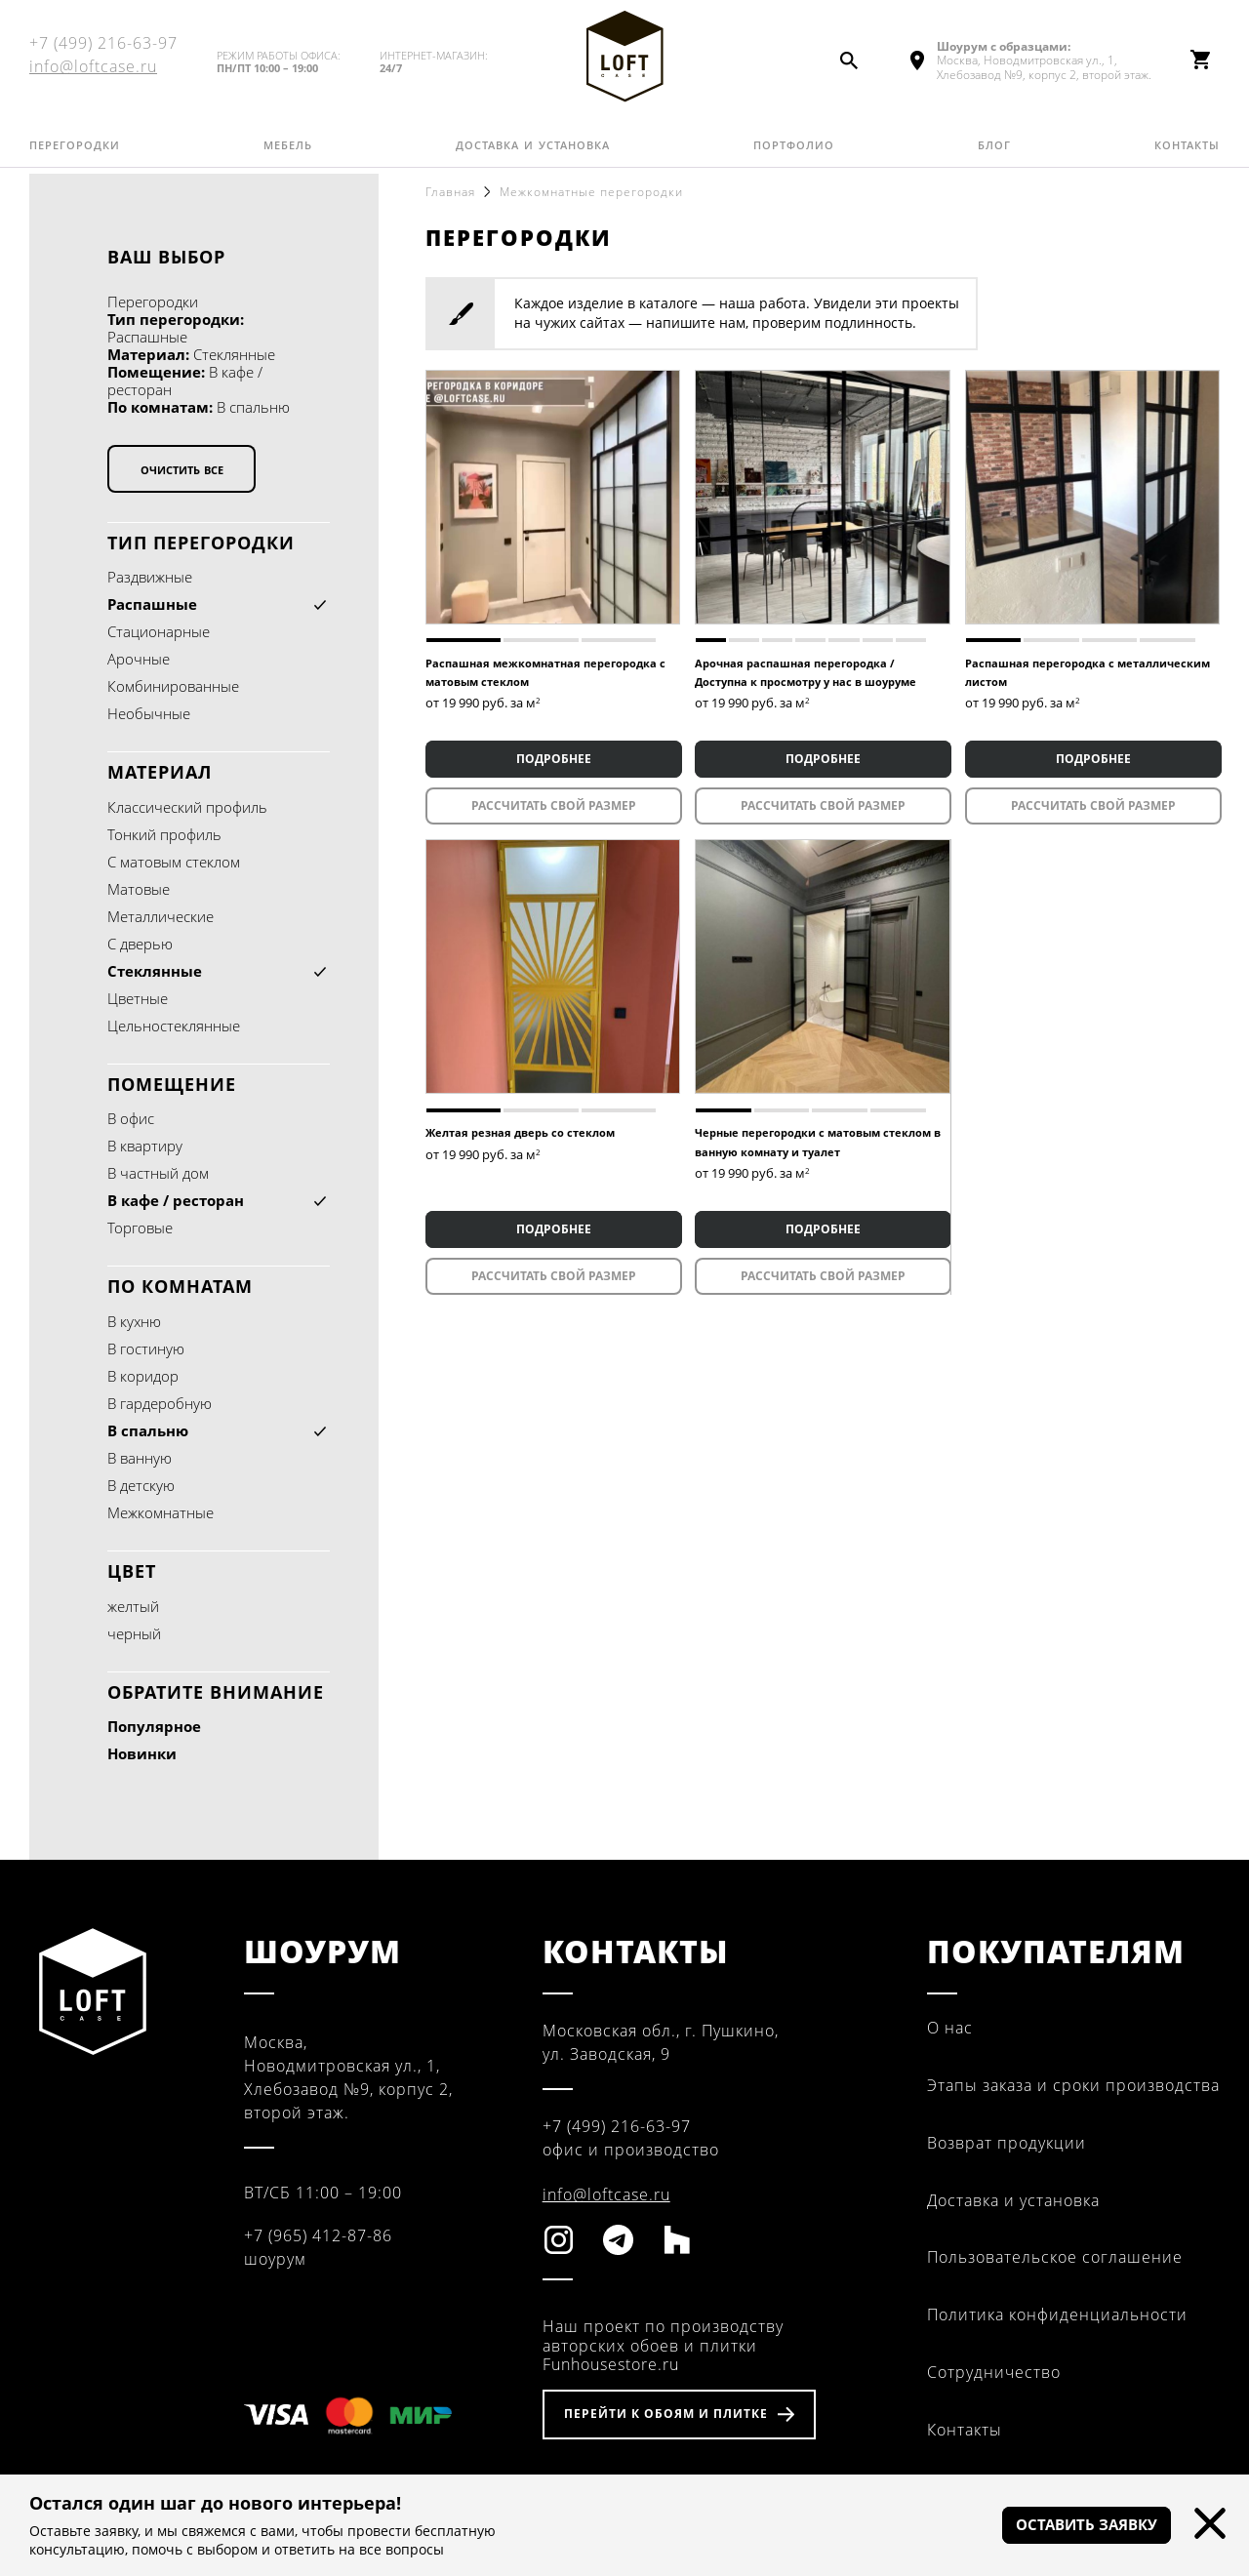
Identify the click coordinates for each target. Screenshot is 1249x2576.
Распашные (152, 604)
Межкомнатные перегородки (591, 191)
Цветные (137, 998)
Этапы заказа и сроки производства (1073, 2085)
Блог (994, 151)
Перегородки (74, 151)
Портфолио (793, 151)
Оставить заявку (1076, 2525)
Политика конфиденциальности (1057, 2314)
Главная (450, 191)
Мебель (287, 151)
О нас (950, 2027)
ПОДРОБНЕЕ (552, 758)
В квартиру (144, 1145)
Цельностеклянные (173, 1025)
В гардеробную (159, 1403)
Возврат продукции (1006, 2142)
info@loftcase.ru (93, 70)
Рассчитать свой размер (552, 805)
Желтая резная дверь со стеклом (520, 1132)
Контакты (1187, 151)
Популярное (154, 1726)
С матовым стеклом (173, 861)
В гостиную (145, 1348)
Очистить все (182, 468)
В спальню (147, 1430)
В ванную (139, 1458)
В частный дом (158, 1173)
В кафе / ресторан (175, 1200)
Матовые (138, 889)
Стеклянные (154, 971)
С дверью (140, 943)
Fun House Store (624, 59)
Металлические (160, 916)
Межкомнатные (160, 1512)
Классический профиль (187, 807)
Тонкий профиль (164, 834)
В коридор (143, 1376)
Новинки (142, 1753)
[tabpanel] (552, 497)
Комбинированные (173, 686)
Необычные (148, 713)
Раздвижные (149, 576)
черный (134, 1633)
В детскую (141, 1485)
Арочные (138, 658)
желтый (133, 1606)
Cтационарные (158, 631)
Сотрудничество (994, 2372)
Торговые (140, 1227)
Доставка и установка (533, 151)
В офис (130, 1118)
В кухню (134, 1321)
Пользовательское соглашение (1055, 2257)
